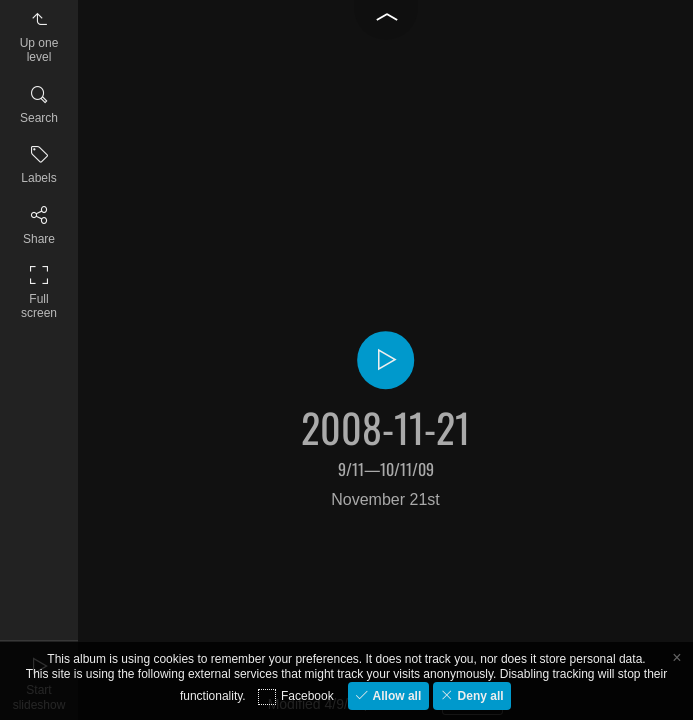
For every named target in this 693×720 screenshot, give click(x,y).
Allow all (395, 696)
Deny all (478, 696)
